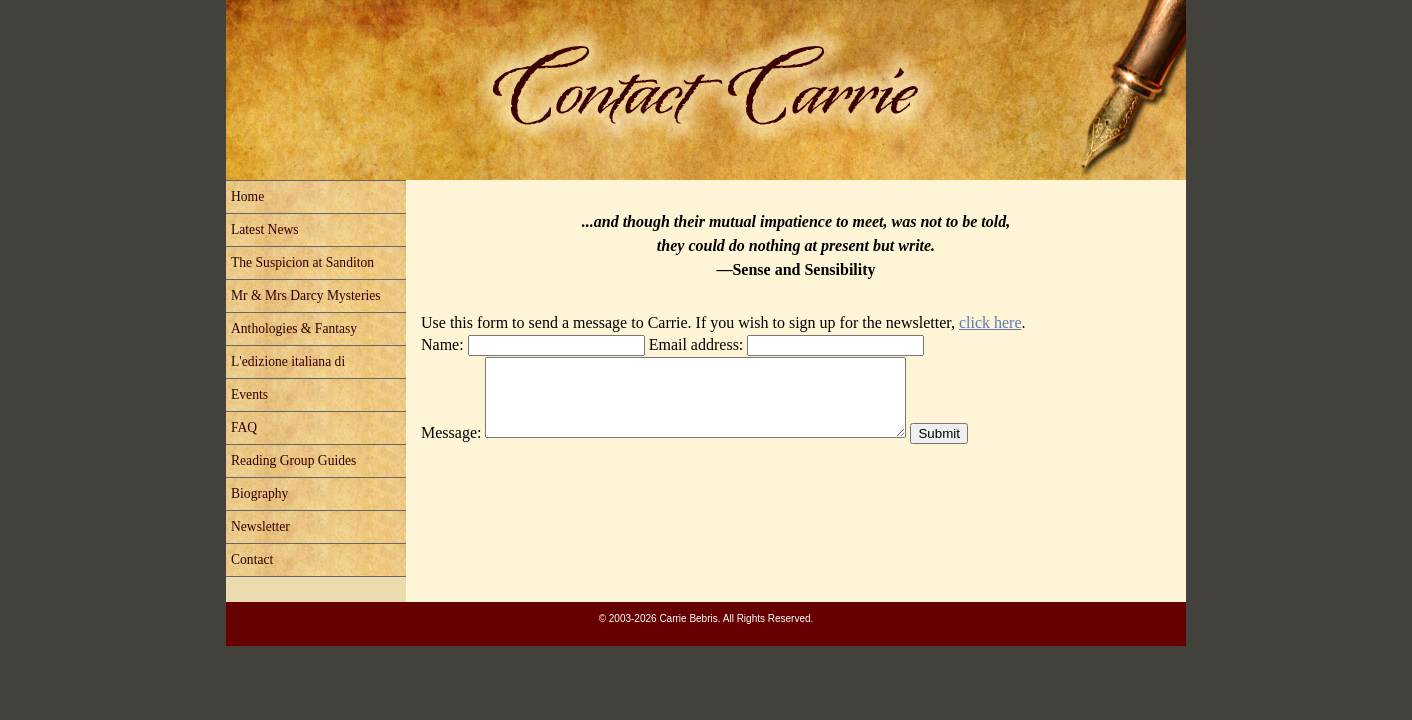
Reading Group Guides (293, 460)
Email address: (696, 344)
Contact (252, 559)
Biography (259, 493)
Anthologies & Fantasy (294, 328)
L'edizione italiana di (288, 361)
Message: (451, 447)
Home (247, 196)
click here (990, 322)
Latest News (265, 229)
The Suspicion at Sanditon (302, 262)
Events (249, 394)
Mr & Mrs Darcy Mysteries (306, 295)
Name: (442, 344)
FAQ (244, 427)
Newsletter (260, 526)
